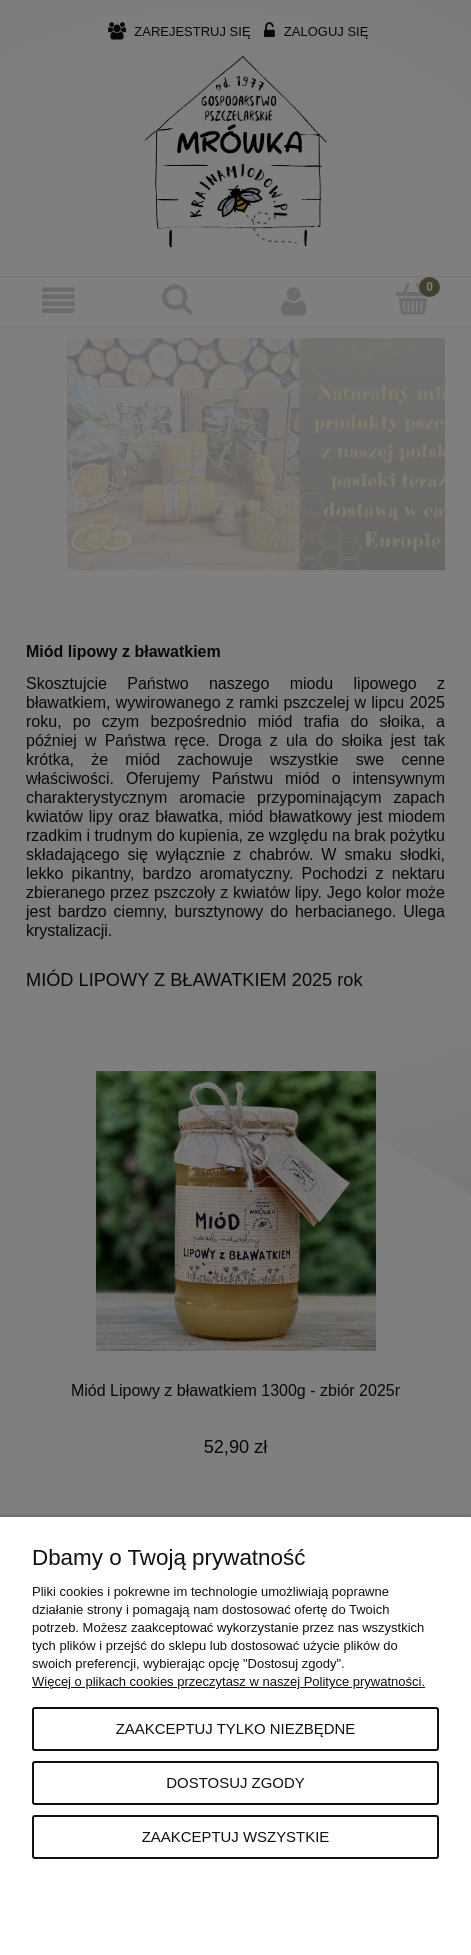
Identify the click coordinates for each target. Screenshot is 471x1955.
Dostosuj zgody (235, 1782)
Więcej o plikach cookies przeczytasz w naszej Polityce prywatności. (228, 1681)
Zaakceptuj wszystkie (236, 1836)
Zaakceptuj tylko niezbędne (236, 1728)
